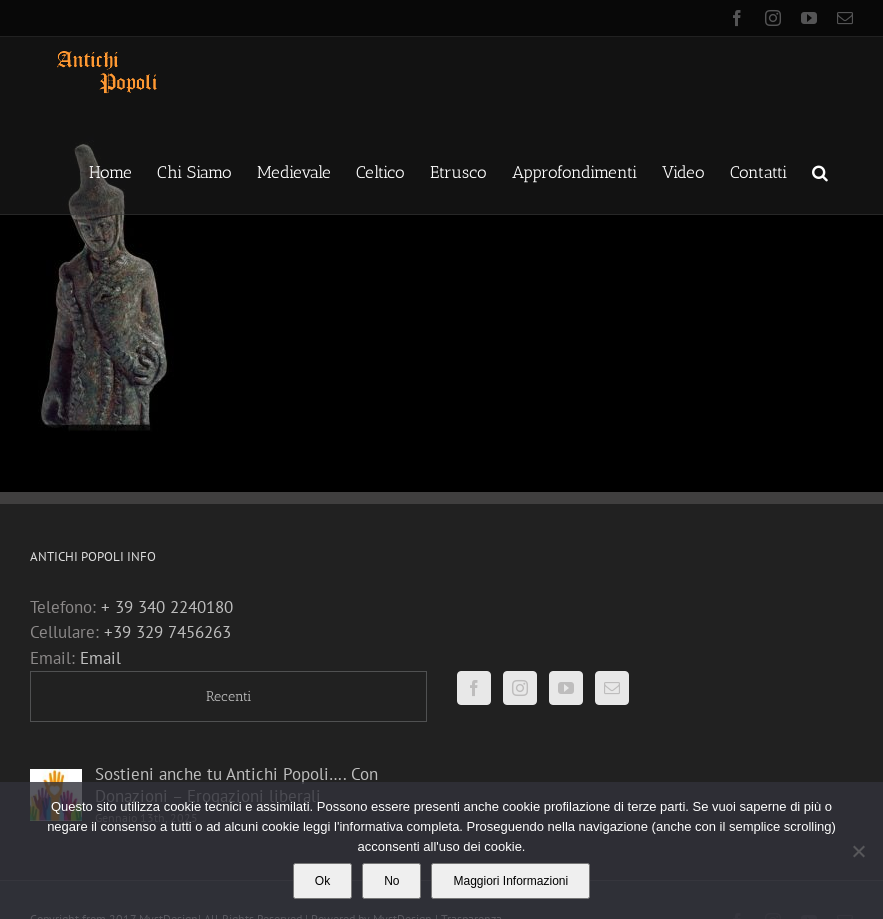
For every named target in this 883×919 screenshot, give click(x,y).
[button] (820, 171)
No (391, 881)
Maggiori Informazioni (510, 881)
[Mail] (612, 688)
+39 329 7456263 (167, 632)
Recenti (228, 696)
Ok (322, 881)
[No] (858, 851)
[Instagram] (520, 688)
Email (100, 658)
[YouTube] (566, 688)
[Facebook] (474, 688)
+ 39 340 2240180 (167, 607)
